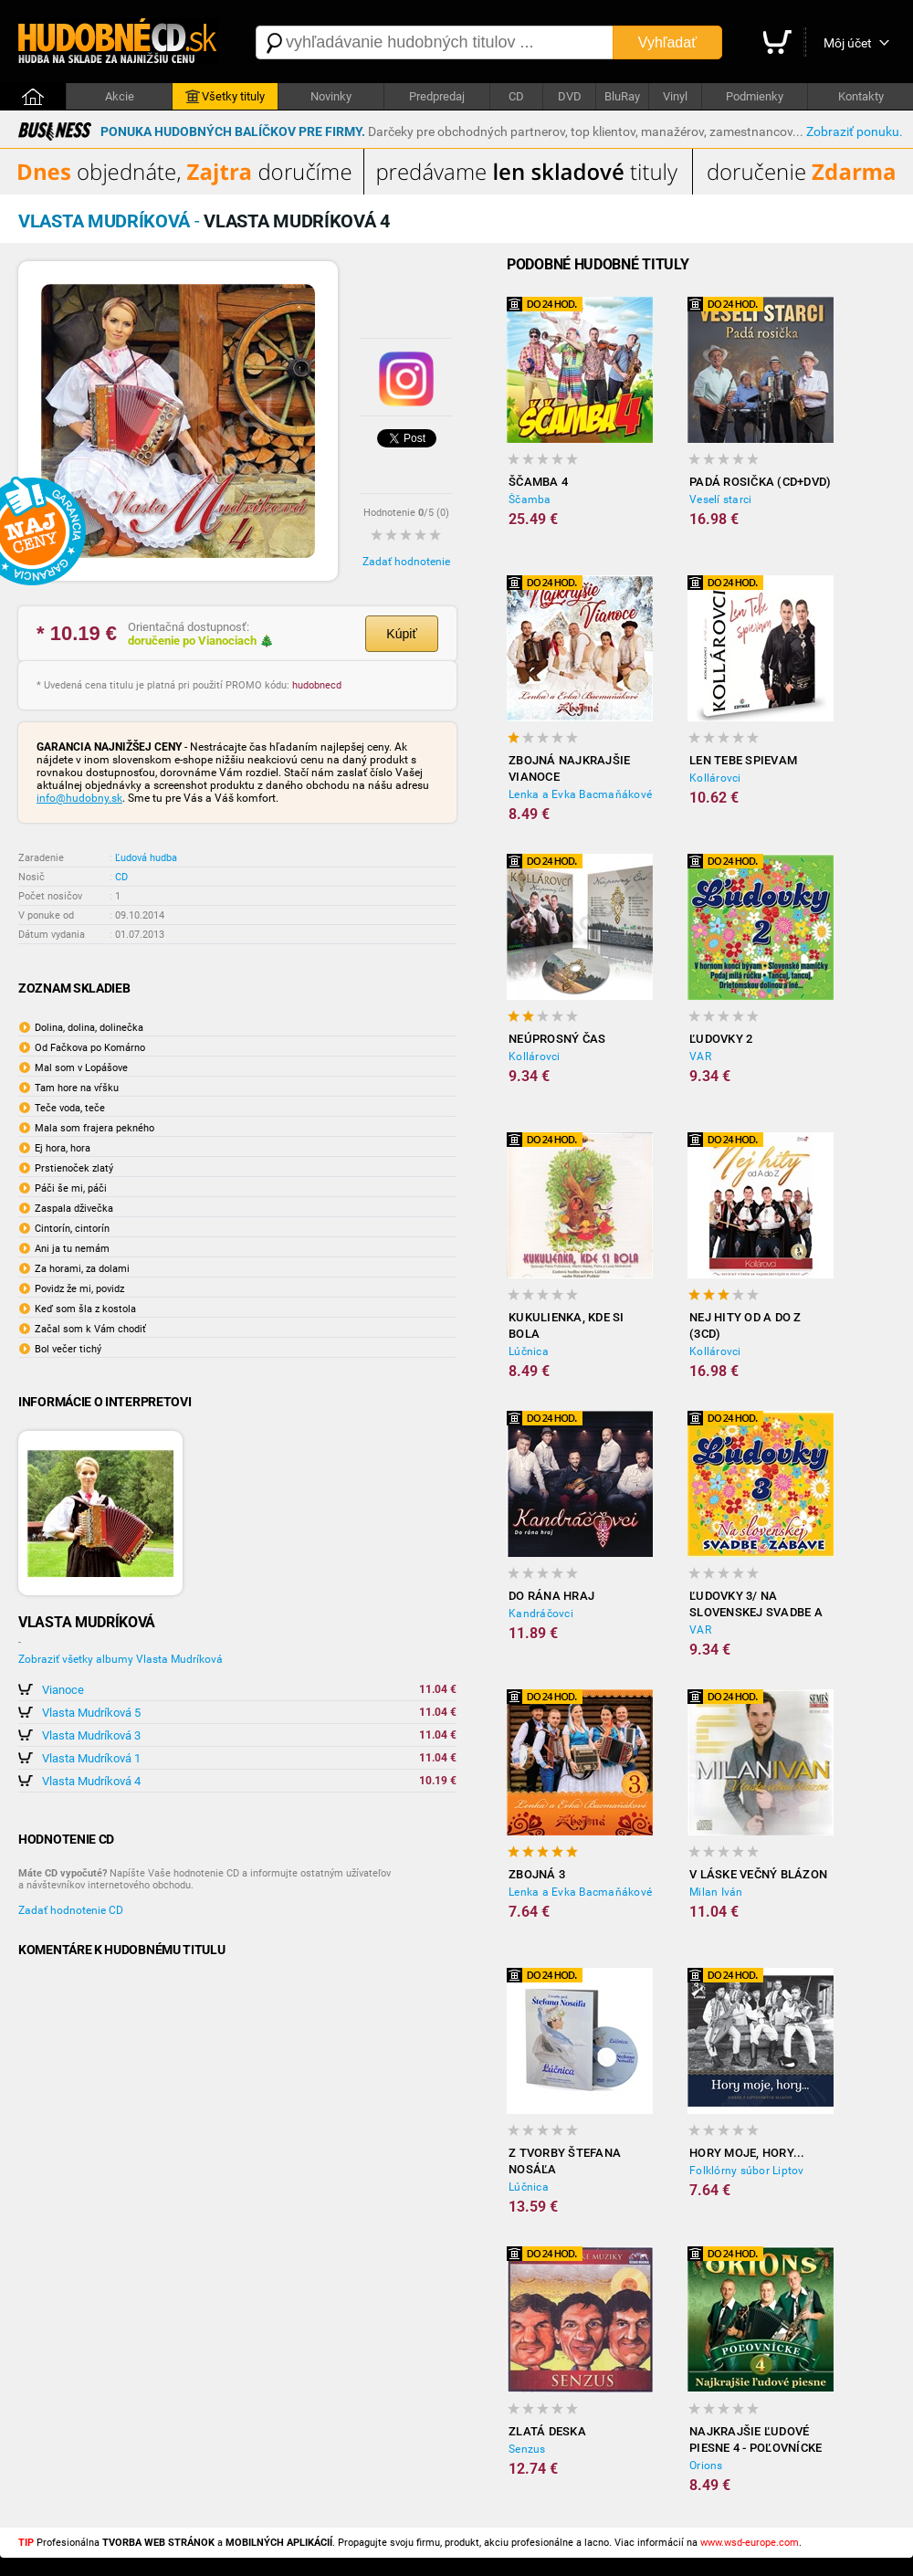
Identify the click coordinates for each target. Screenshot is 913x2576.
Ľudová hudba (146, 858)
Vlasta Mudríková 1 (91, 1758)
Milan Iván (716, 1892)
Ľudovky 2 (720, 1039)
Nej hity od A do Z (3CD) (745, 1325)
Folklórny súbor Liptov (746, 2170)
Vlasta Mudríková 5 (91, 1712)
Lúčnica (529, 1351)
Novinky (331, 96)
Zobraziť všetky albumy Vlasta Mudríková (120, 1659)
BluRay (622, 96)
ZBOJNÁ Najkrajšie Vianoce (569, 768)
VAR (700, 1056)
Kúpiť (401, 633)
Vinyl (675, 96)
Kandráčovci (541, 1613)
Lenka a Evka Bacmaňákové (580, 794)
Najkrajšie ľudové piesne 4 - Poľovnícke (755, 2439)
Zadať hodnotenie (406, 561)
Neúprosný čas (557, 1039)
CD (516, 96)
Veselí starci (720, 499)
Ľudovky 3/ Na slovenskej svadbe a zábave (756, 1605)
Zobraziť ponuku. (854, 131)
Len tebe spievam (743, 760)
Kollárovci (715, 778)
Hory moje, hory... (747, 2153)
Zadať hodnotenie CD (70, 1910)
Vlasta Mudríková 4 (91, 1781)
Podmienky (754, 96)
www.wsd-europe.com (749, 2543)
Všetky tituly (225, 96)
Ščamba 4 (538, 482)
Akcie (119, 96)
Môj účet (848, 43)
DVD (570, 96)
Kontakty (861, 96)
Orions (706, 2465)
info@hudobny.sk (79, 798)
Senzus (527, 2449)
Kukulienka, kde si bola (566, 1325)
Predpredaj (437, 96)
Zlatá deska (547, 2431)
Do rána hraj (551, 1596)
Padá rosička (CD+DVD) (760, 482)
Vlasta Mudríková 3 (91, 1735)
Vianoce (63, 1690)
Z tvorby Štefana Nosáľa (565, 2161)
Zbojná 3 (537, 1874)
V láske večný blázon (758, 1874)
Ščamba (530, 499)
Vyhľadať (667, 42)
